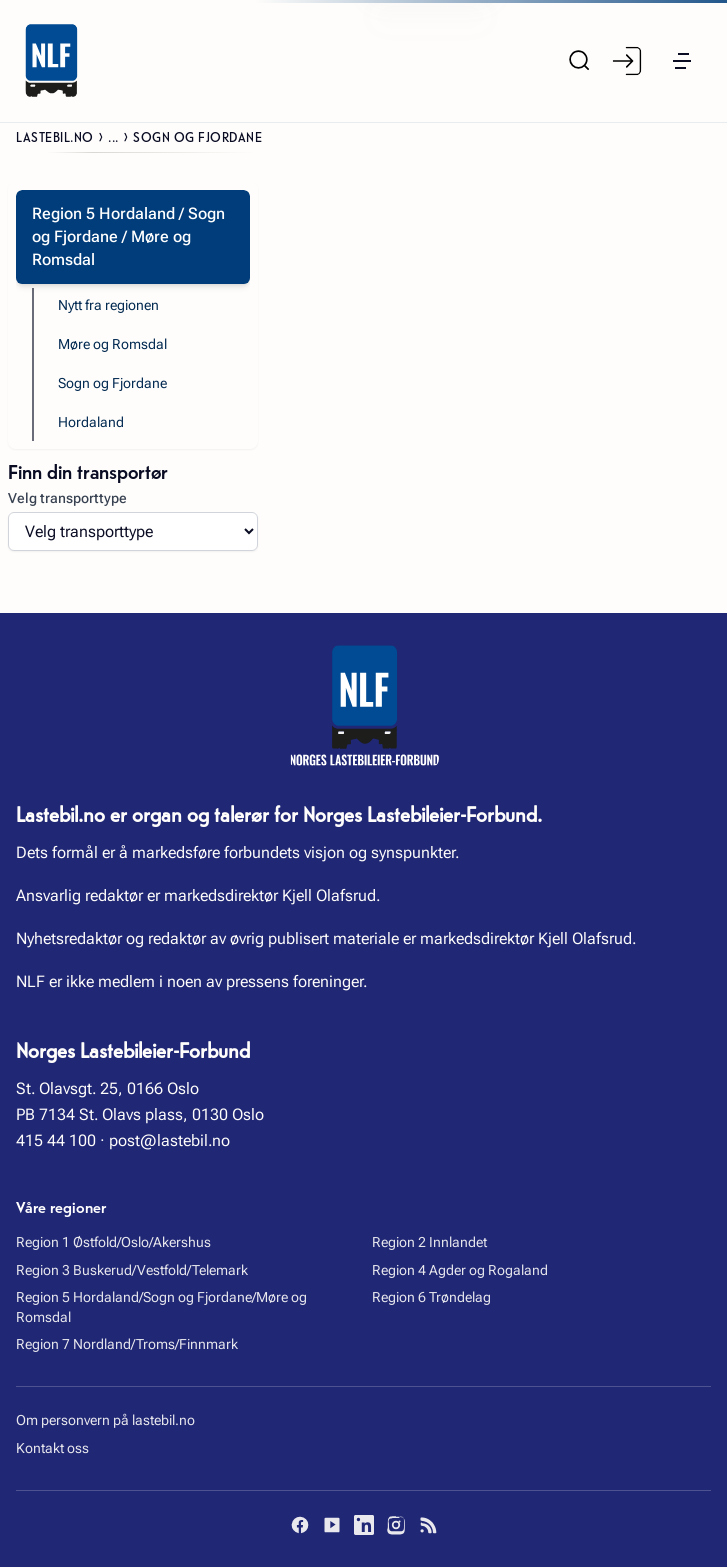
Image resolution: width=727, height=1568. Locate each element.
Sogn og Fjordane (112, 383)
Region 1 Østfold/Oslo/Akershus (113, 1243)
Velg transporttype (67, 498)
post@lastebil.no (169, 1141)
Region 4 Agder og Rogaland (460, 1271)
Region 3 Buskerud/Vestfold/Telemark (132, 1271)
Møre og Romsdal (112, 344)
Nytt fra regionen (108, 305)
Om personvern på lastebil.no (105, 1421)
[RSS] (428, 1526)
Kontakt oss (52, 1449)
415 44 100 (56, 1141)
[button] (682, 61)
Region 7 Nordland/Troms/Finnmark (127, 1345)
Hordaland (91, 423)
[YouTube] (332, 1526)
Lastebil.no (55, 136)
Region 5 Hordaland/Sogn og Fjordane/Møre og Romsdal (161, 1307)
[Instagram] (396, 1526)
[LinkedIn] (364, 1526)
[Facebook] (300, 1526)
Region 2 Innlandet (429, 1243)
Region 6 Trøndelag (431, 1298)
